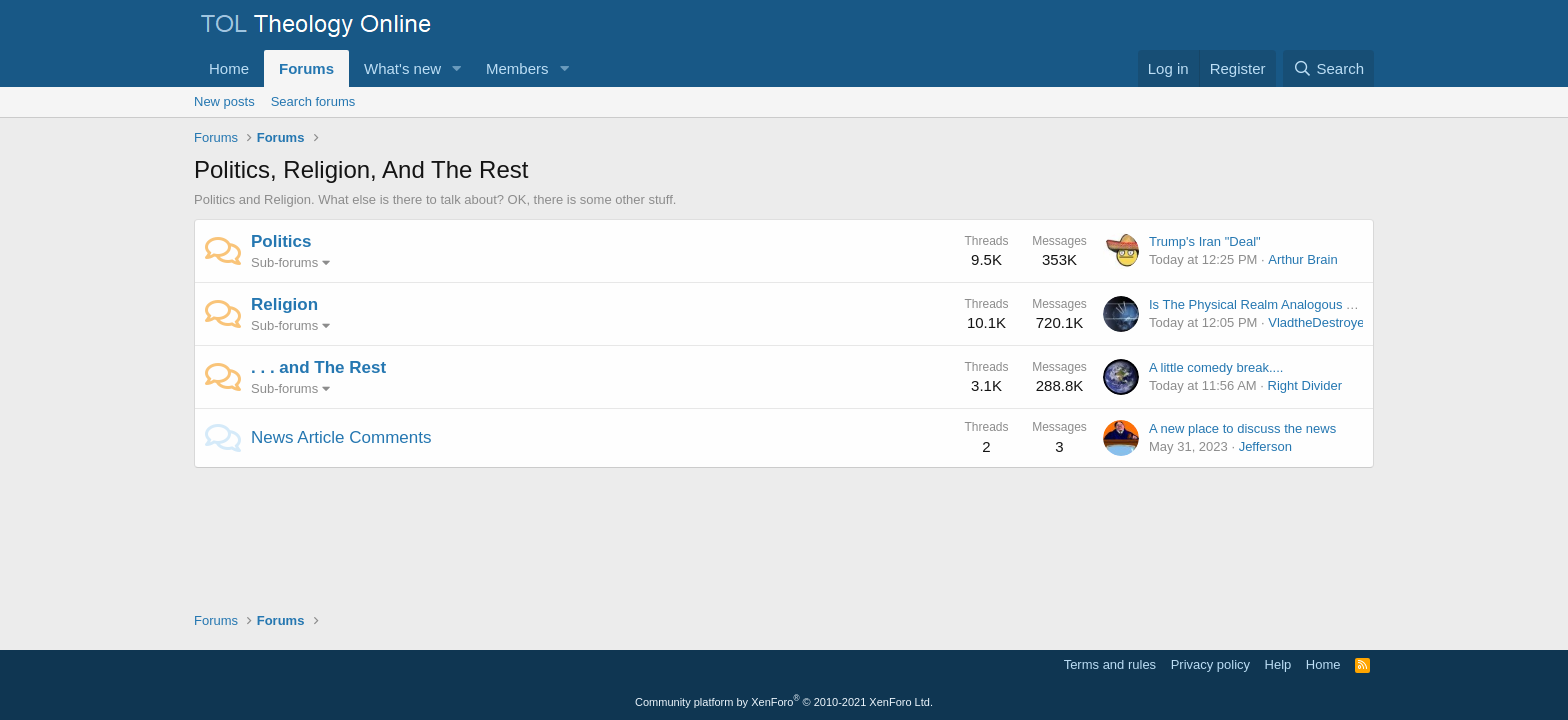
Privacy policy (1210, 664)
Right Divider (1305, 385)
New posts (224, 101)
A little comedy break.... (1216, 367)
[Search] (1328, 68)
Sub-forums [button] (284, 262)
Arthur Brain (1302, 259)
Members (517, 68)
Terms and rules (1110, 664)
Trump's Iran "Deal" (1205, 241)
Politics (281, 241)
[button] (457, 68)
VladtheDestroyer (1318, 322)
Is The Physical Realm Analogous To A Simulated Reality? (1315, 304)
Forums (306, 68)
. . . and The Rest (318, 367)
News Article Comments (341, 437)
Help (1278, 664)
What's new (402, 68)
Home (229, 68)
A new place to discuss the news (1242, 428)
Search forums (313, 101)
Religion (284, 304)
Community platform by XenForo (784, 702)
